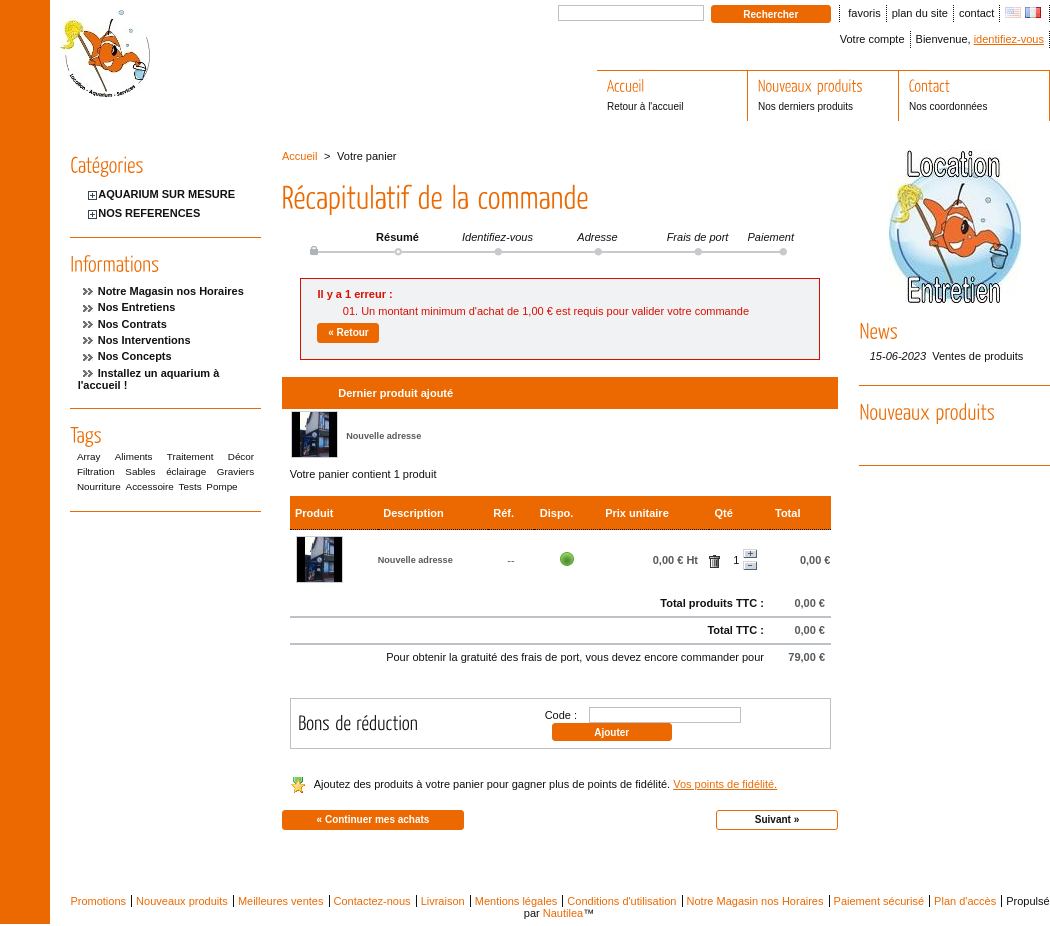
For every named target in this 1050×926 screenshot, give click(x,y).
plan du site (920, 13)
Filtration (96, 471)
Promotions (98, 901)
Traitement (190, 456)
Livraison (443, 901)
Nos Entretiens (137, 307)
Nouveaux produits (182, 901)
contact (976, 13)
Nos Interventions (144, 340)
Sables (140, 471)
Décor (241, 456)
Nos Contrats (132, 324)
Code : (561, 715)
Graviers (235, 471)
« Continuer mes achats (373, 819)
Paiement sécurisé (879, 901)
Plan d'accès (965, 901)
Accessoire (150, 486)
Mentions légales (516, 901)
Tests (190, 486)
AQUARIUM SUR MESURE (166, 194)
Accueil (299, 156)
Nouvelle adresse (383, 436)
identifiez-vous (1009, 39)
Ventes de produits (977, 356)
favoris (864, 13)
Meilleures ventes (281, 901)
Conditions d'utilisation (621, 901)
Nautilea (563, 913)
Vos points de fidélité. (725, 784)
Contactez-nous (372, 901)
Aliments (134, 456)
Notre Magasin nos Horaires (171, 291)
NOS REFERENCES (149, 213)
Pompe (221, 486)
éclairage (186, 471)
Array (89, 456)
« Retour (348, 332)
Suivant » (777, 819)
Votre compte (872, 39)
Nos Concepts (135, 356)
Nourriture (99, 486)
